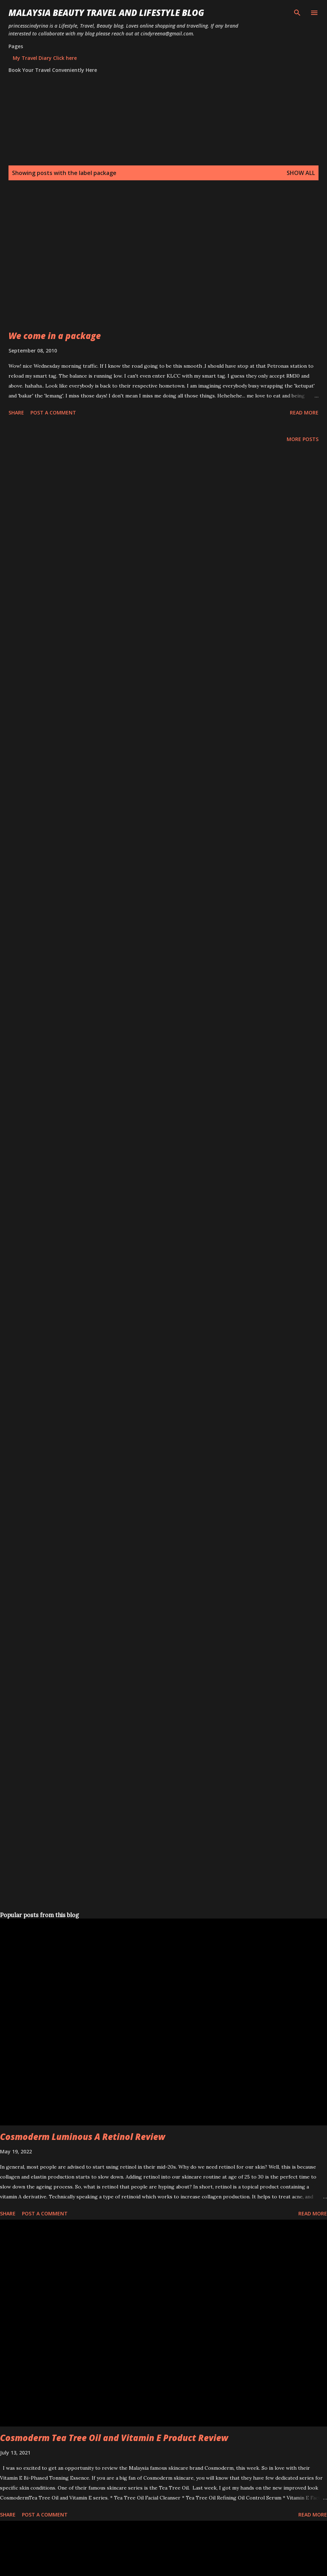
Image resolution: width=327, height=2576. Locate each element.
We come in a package (54, 335)
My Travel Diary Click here (45, 58)
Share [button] (16, 412)
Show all (301, 173)
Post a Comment (53, 412)
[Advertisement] (66, 263)
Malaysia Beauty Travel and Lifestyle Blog (106, 12)
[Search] (297, 13)
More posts (303, 439)
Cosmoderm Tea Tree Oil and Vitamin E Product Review (114, 2438)
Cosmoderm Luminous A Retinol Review (82, 2136)
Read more (304, 412)
